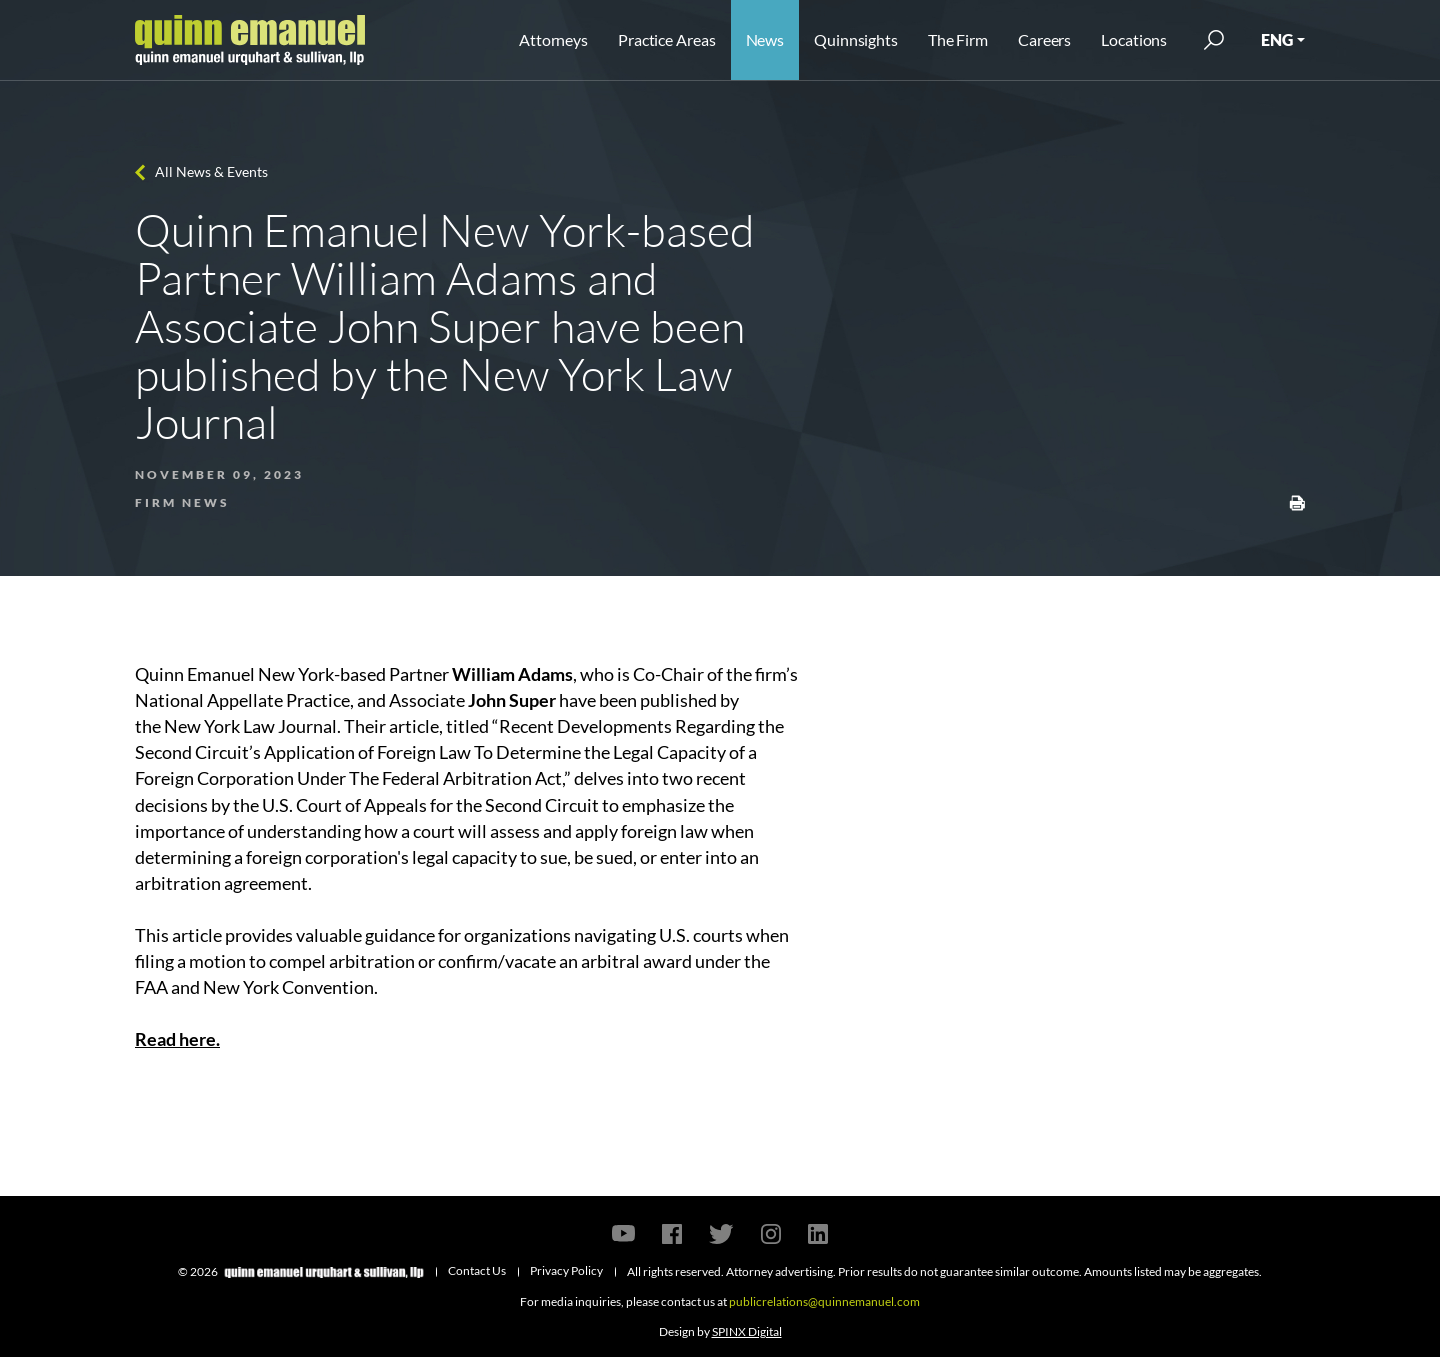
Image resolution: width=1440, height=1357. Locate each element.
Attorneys (553, 39)
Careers (1044, 39)
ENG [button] (1277, 39)
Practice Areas (666, 39)
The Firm (958, 39)
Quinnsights (856, 39)
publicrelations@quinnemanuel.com (824, 1301)
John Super (512, 700)
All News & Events (211, 171)
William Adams (512, 674)
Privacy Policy (566, 1270)
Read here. (177, 1039)
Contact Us (477, 1270)
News (765, 39)
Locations (1134, 39)
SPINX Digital (747, 1331)
